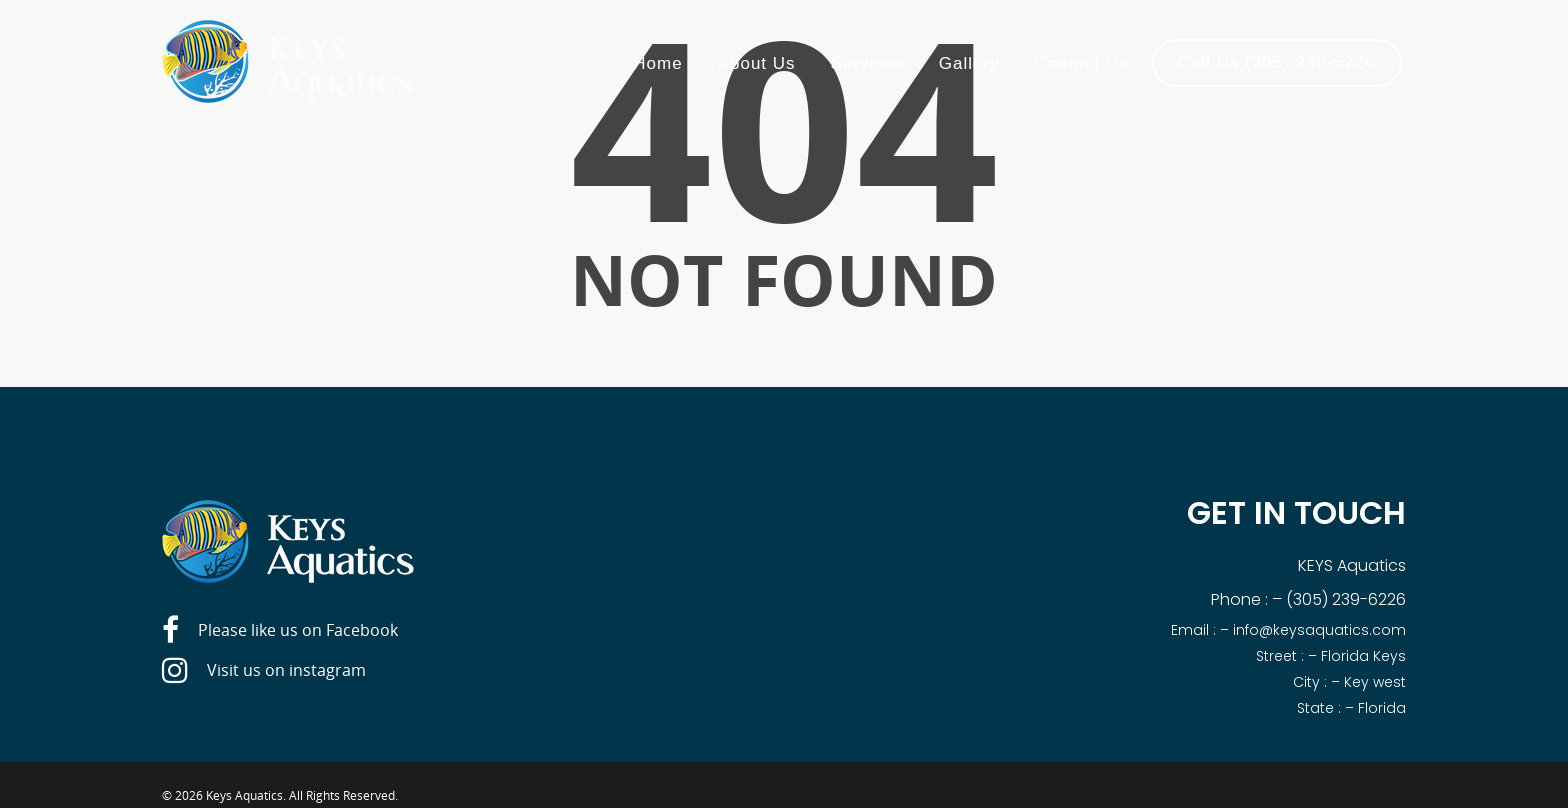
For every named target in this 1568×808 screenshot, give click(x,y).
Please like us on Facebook (280, 631)
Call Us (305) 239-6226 (1277, 62)
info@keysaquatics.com (1319, 630)
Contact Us (1082, 63)
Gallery (969, 63)
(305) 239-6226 (1346, 599)
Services (867, 63)
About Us (757, 63)
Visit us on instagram (264, 671)
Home (657, 63)
